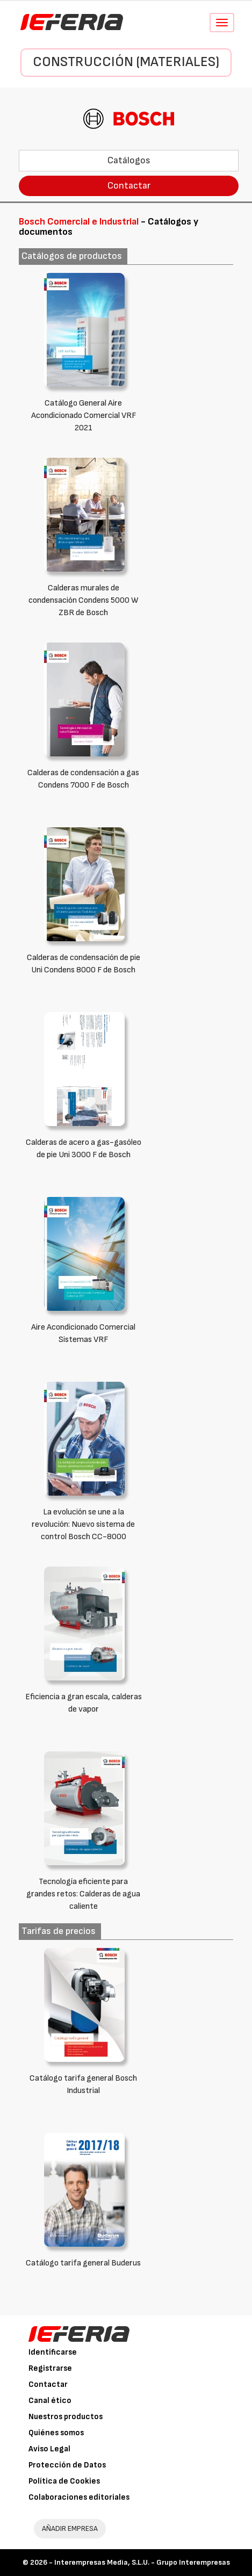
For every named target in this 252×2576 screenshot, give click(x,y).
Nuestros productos (65, 2417)
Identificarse (52, 2352)
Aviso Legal (49, 2449)
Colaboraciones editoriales (78, 2497)
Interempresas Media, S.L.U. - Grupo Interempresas (142, 2562)
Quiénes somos (56, 2433)
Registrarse (50, 2368)
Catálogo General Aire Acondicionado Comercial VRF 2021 (83, 415)
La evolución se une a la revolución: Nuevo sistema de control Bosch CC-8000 (83, 1524)
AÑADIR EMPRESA (70, 2528)
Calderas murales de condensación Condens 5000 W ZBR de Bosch (83, 600)
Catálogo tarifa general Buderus (83, 2263)
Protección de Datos (67, 2465)
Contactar (128, 185)
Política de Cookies (64, 2481)
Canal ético (49, 2400)
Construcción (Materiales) (126, 62)
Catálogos (128, 160)
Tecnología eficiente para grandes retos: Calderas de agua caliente (83, 1894)
